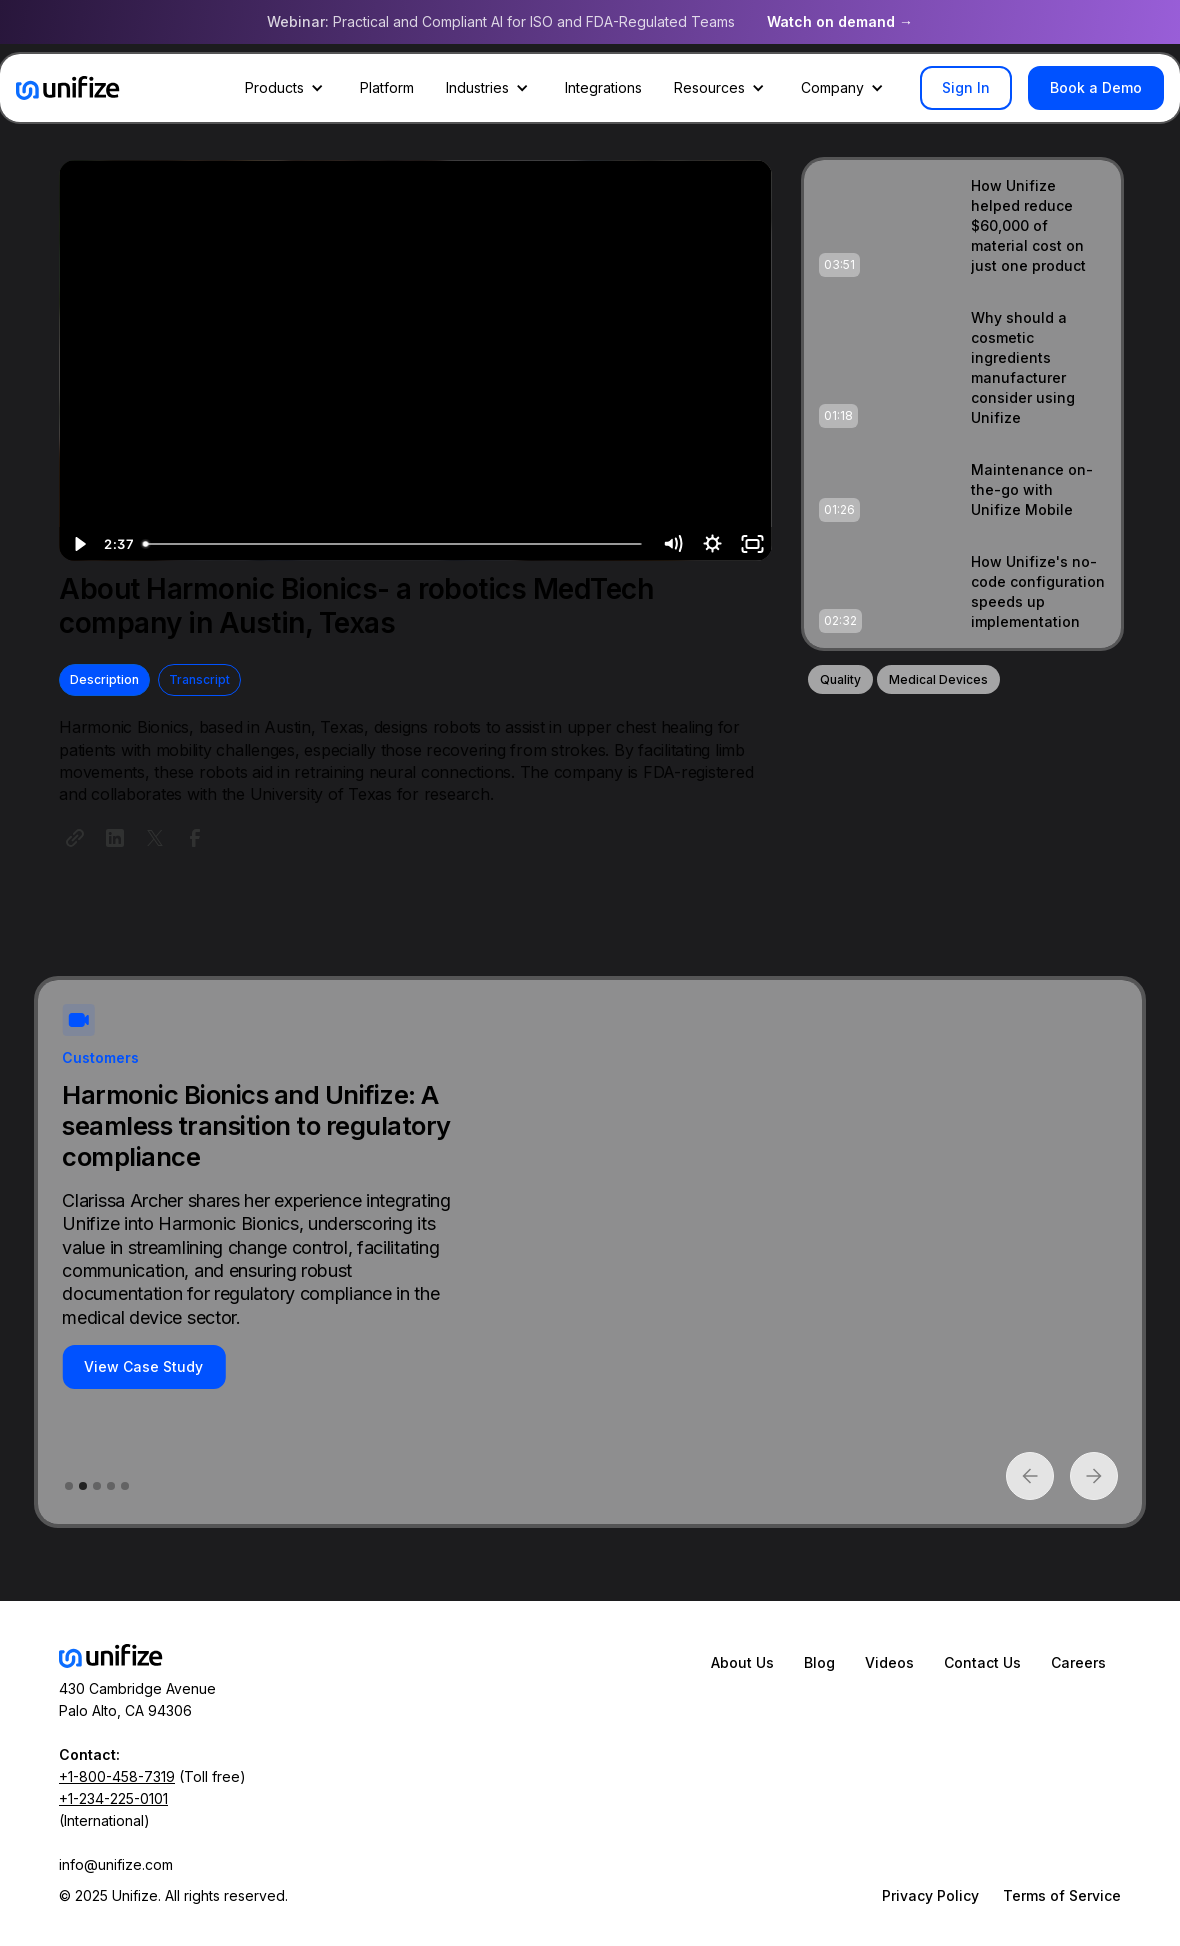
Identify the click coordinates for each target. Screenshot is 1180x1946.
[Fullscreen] (752, 544)
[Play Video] (79, 544)
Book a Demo (1096, 87)
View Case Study (143, 1366)
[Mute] (672, 544)
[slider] (393, 544)
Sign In (966, 87)
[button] (286, 88)
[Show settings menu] (712, 544)
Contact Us (982, 1662)
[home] (68, 88)
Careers (1078, 1662)
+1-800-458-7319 (117, 1776)
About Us (742, 1662)
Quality (840, 679)
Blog (819, 1662)
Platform (387, 87)
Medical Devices (938, 679)
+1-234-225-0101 (113, 1798)
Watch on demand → (840, 21)
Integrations (603, 87)
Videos (889, 1662)
